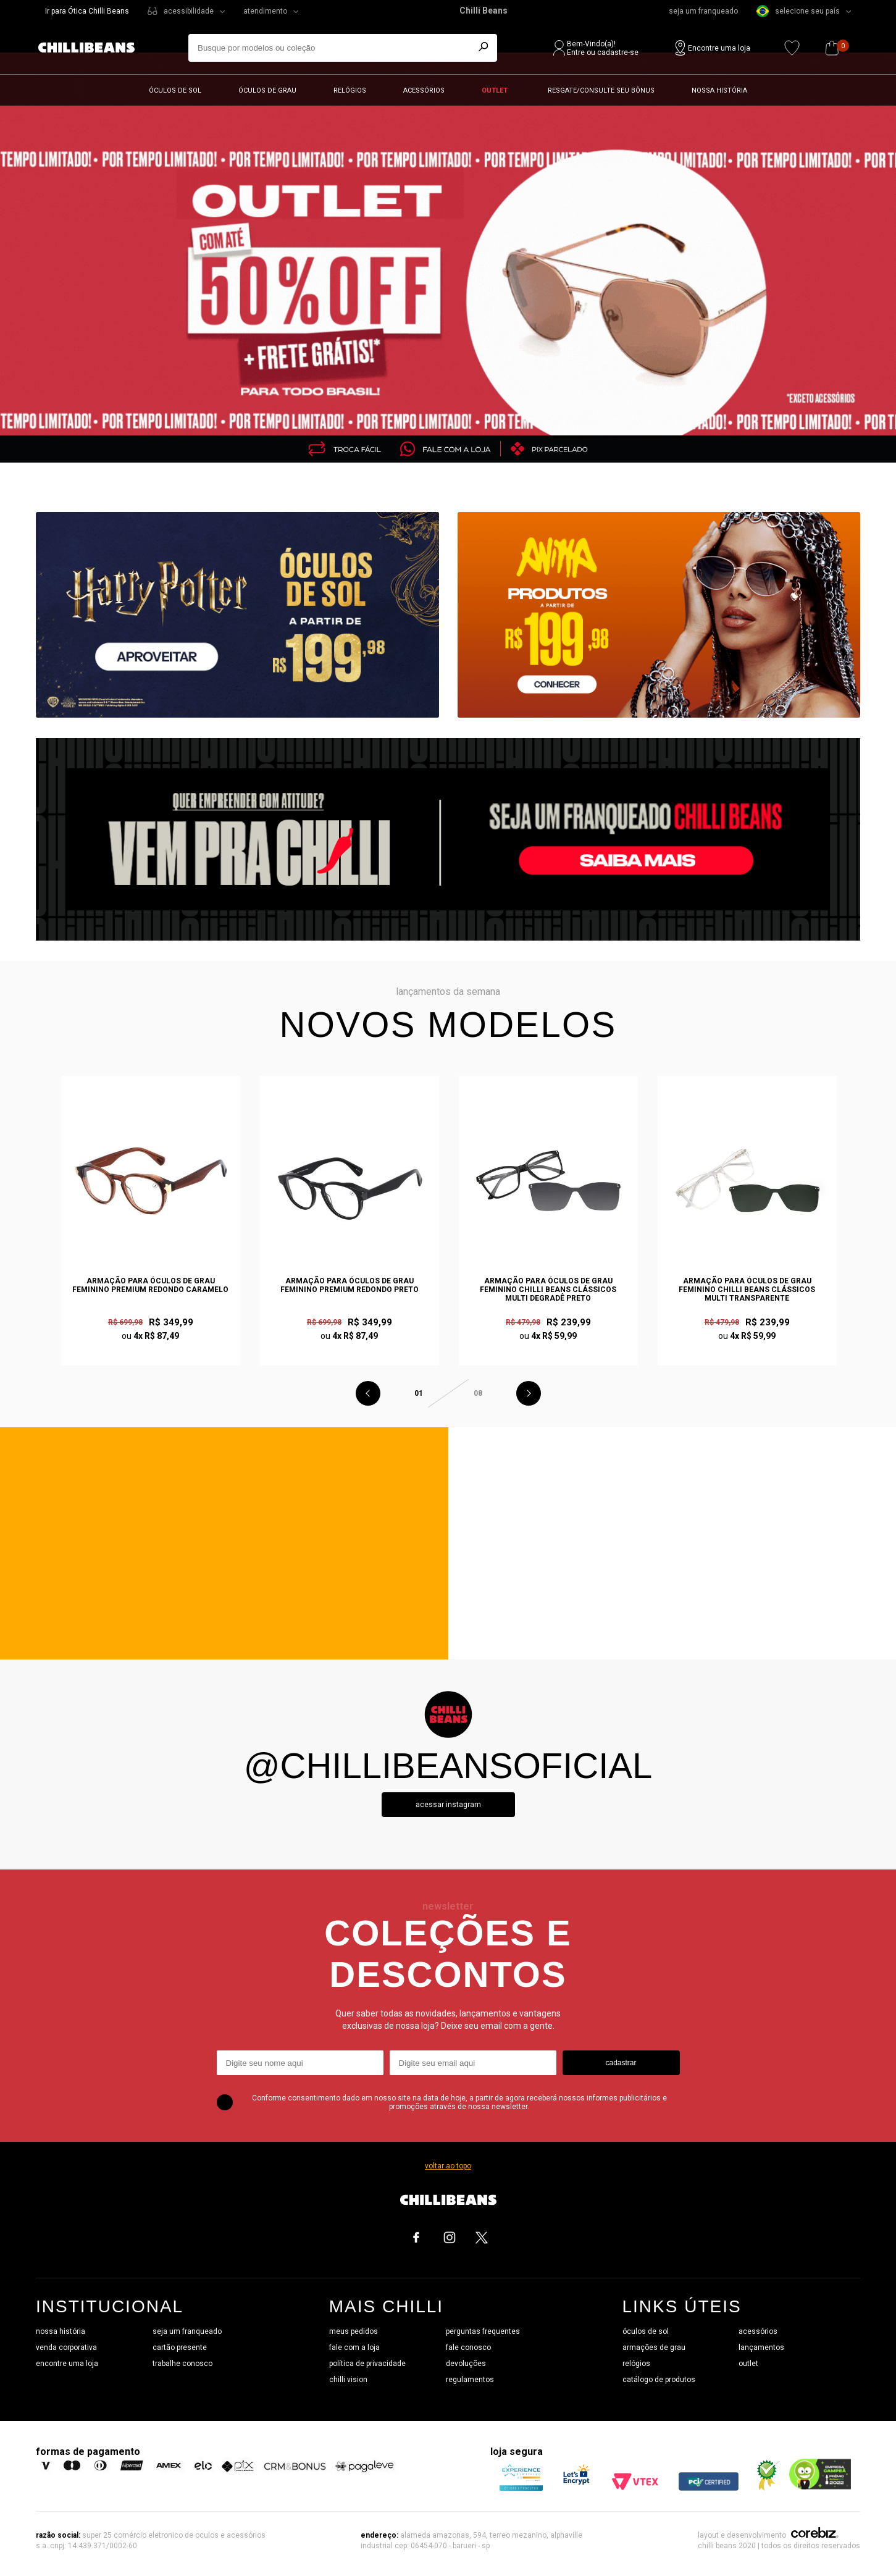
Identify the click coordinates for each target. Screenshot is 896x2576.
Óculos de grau (267, 90)
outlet (748, 2363)
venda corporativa (66, 2347)
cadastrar (620, 2062)
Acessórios (424, 90)
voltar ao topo (448, 2166)
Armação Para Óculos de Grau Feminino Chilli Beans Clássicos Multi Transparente (747, 1290)
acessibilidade (189, 11)
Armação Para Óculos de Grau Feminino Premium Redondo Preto (349, 1285)
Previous (368, 1393)
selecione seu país (798, 11)
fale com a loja (354, 2347)
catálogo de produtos (658, 2379)
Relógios (349, 90)
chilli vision (348, 2379)
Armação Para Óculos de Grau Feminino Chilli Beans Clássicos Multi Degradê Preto (548, 1290)
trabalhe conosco (182, 2363)
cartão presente (180, 2347)
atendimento (265, 11)
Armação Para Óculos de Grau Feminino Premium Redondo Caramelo (150, 1285)
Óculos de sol (175, 90)
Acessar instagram (448, 1804)
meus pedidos (353, 2331)
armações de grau (653, 2347)
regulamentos (470, 2379)
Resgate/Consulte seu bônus (601, 90)
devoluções (466, 2363)
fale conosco (468, 2347)
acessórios (758, 2331)
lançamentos (761, 2347)
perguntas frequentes (483, 2331)
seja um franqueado (703, 11)
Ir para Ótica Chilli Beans (87, 11)
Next (528, 1393)
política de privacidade (367, 2363)
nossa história (60, 2331)
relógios (636, 2363)
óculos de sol (645, 2331)
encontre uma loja (67, 2363)
